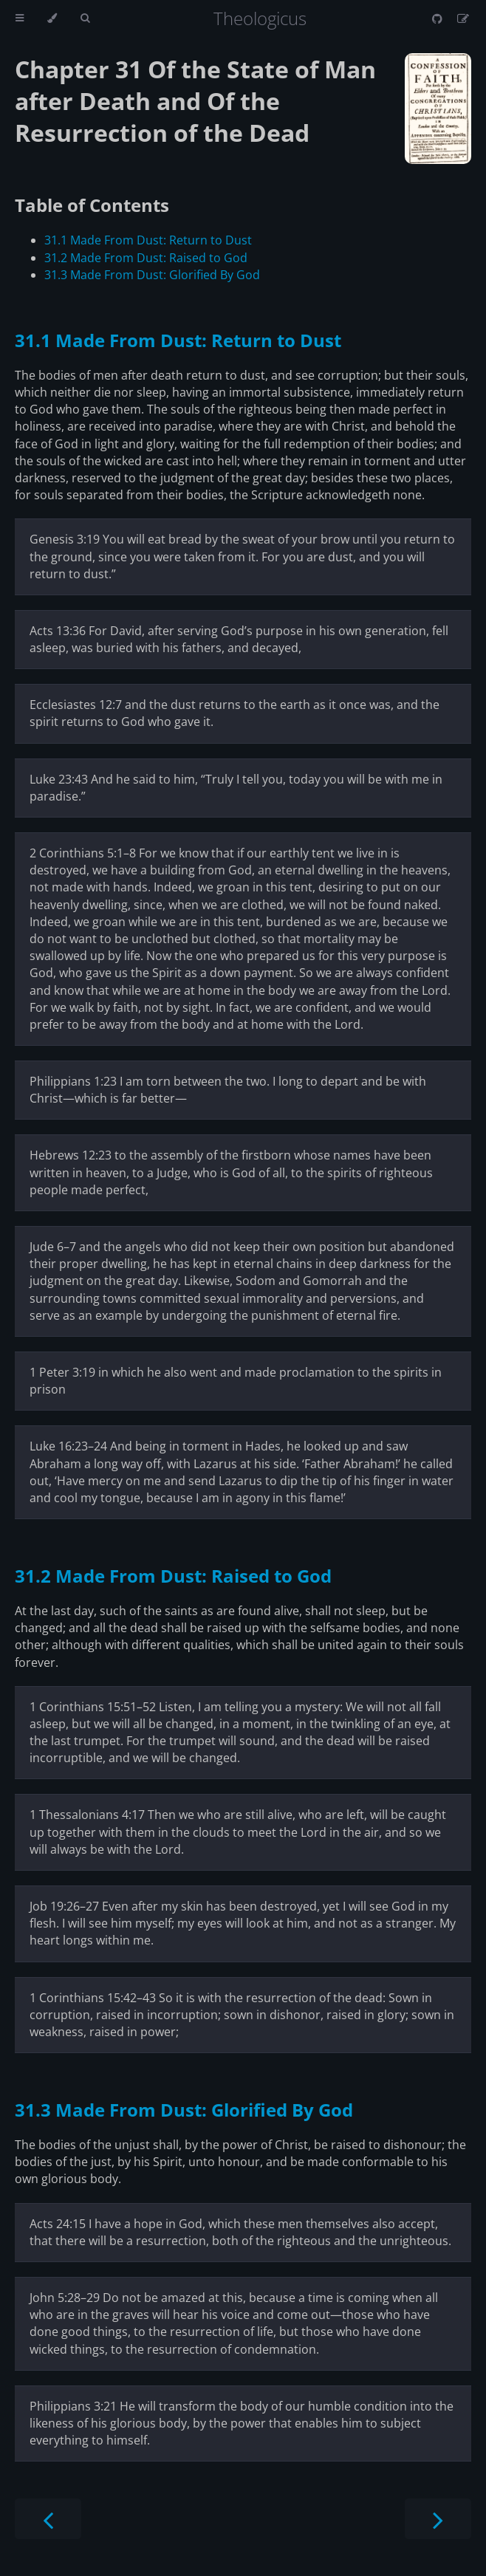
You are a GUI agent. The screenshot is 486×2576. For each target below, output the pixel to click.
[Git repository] (438, 18)
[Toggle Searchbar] (85, 18)
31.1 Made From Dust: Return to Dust (148, 240)
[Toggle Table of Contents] (19, 18)
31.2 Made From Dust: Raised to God (145, 258)
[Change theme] (52, 18)
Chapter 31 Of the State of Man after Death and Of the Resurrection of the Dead (195, 100)
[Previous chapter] (48, 2518)
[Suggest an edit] (463, 18)
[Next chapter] (438, 2518)
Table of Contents (92, 205)
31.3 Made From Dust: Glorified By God (152, 275)
